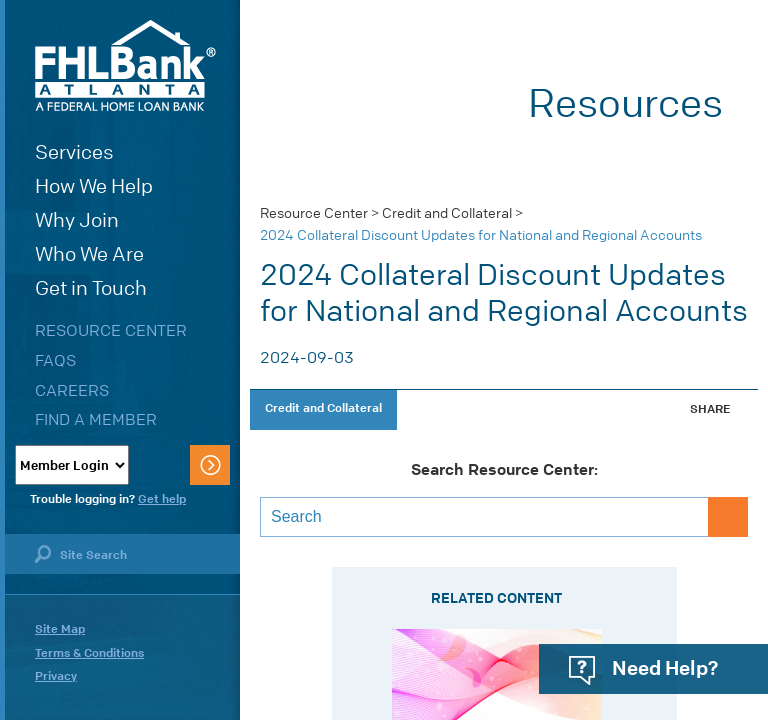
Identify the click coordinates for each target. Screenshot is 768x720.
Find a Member (96, 419)
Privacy (56, 676)
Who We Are (89, 254)
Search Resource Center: (504, 470)
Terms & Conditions (89, 653)
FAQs (55, 360)
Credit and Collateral (447, 213)
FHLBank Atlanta (125, 65)
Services (74, 152)
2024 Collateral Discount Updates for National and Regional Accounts (481, 235)
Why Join (77, 220)
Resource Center (111, 330)
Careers (72, 390)
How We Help (94, 186)
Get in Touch (91, 288)
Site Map (60, 629)
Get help (162, 499)
